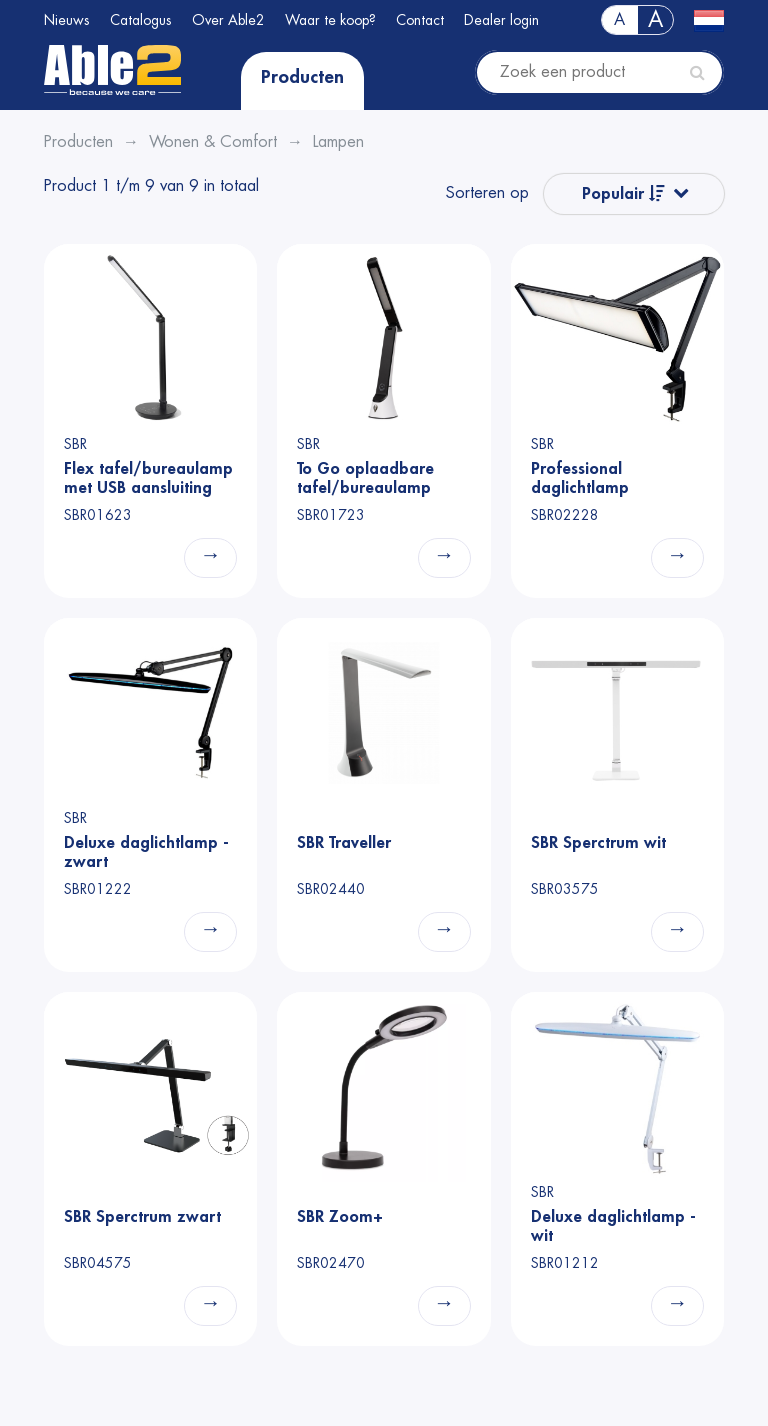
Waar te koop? (330, 20)
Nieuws (67, 20)
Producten (302, 77)
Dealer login (501, 20)
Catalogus (141, 20)
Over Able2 (228, 20)
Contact (420, 20)
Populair (623, 193)
